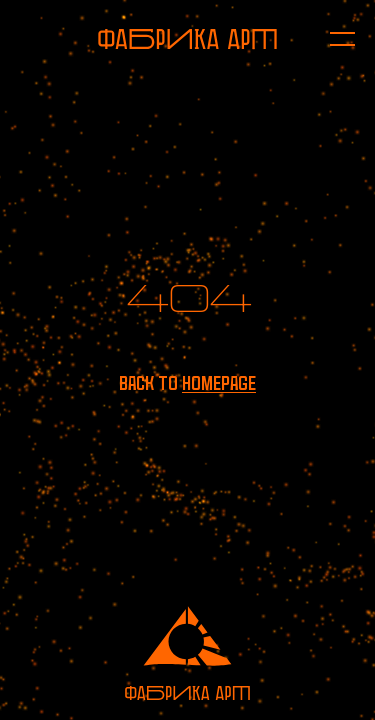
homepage (219, 383)
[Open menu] (332, 39)
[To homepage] (187, 39)
